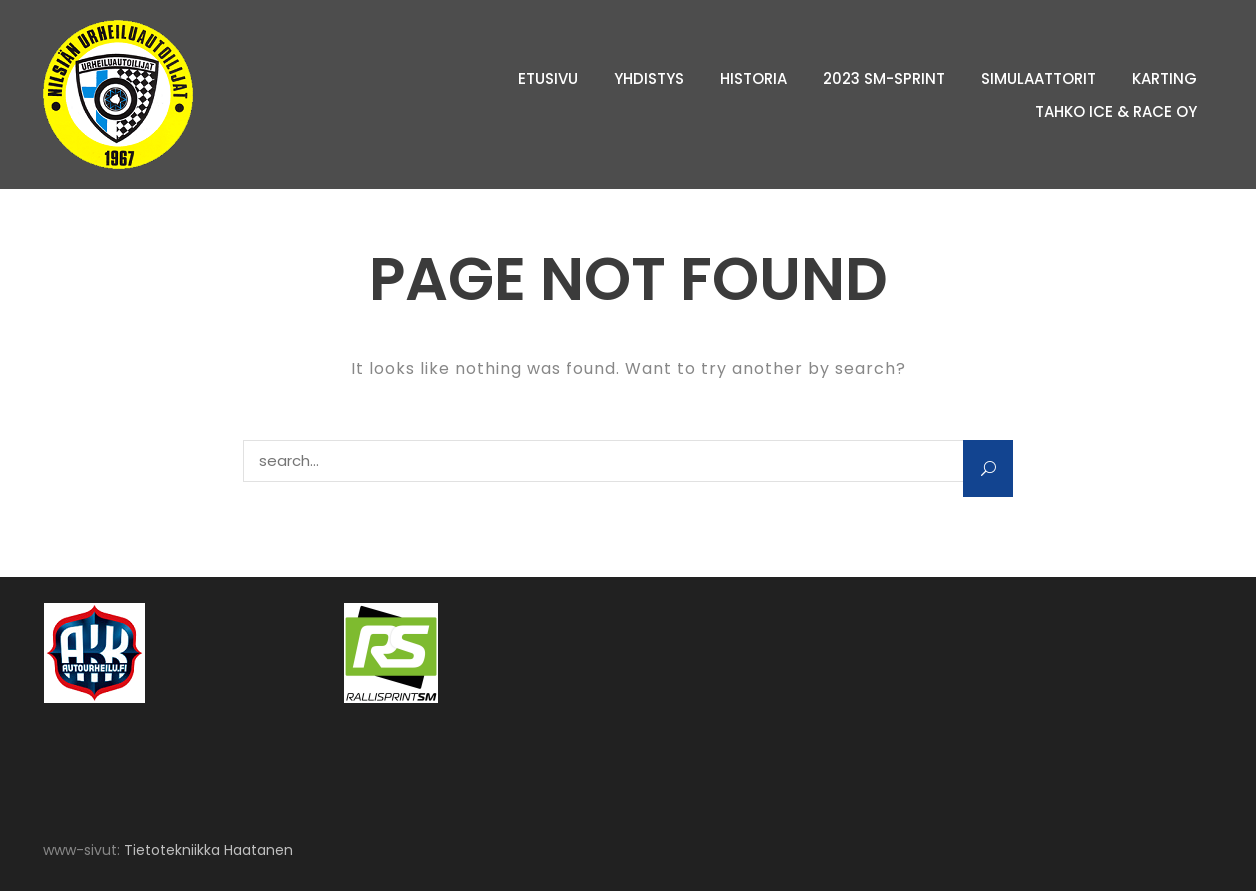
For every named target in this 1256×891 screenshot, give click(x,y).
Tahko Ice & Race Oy (1116, 111)
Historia (753, 78)
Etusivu (548, 78)
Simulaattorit (1038, 78)
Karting (1164, 78)
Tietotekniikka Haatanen (208, 850)
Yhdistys (649, 78)
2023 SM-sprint (884, 78)
